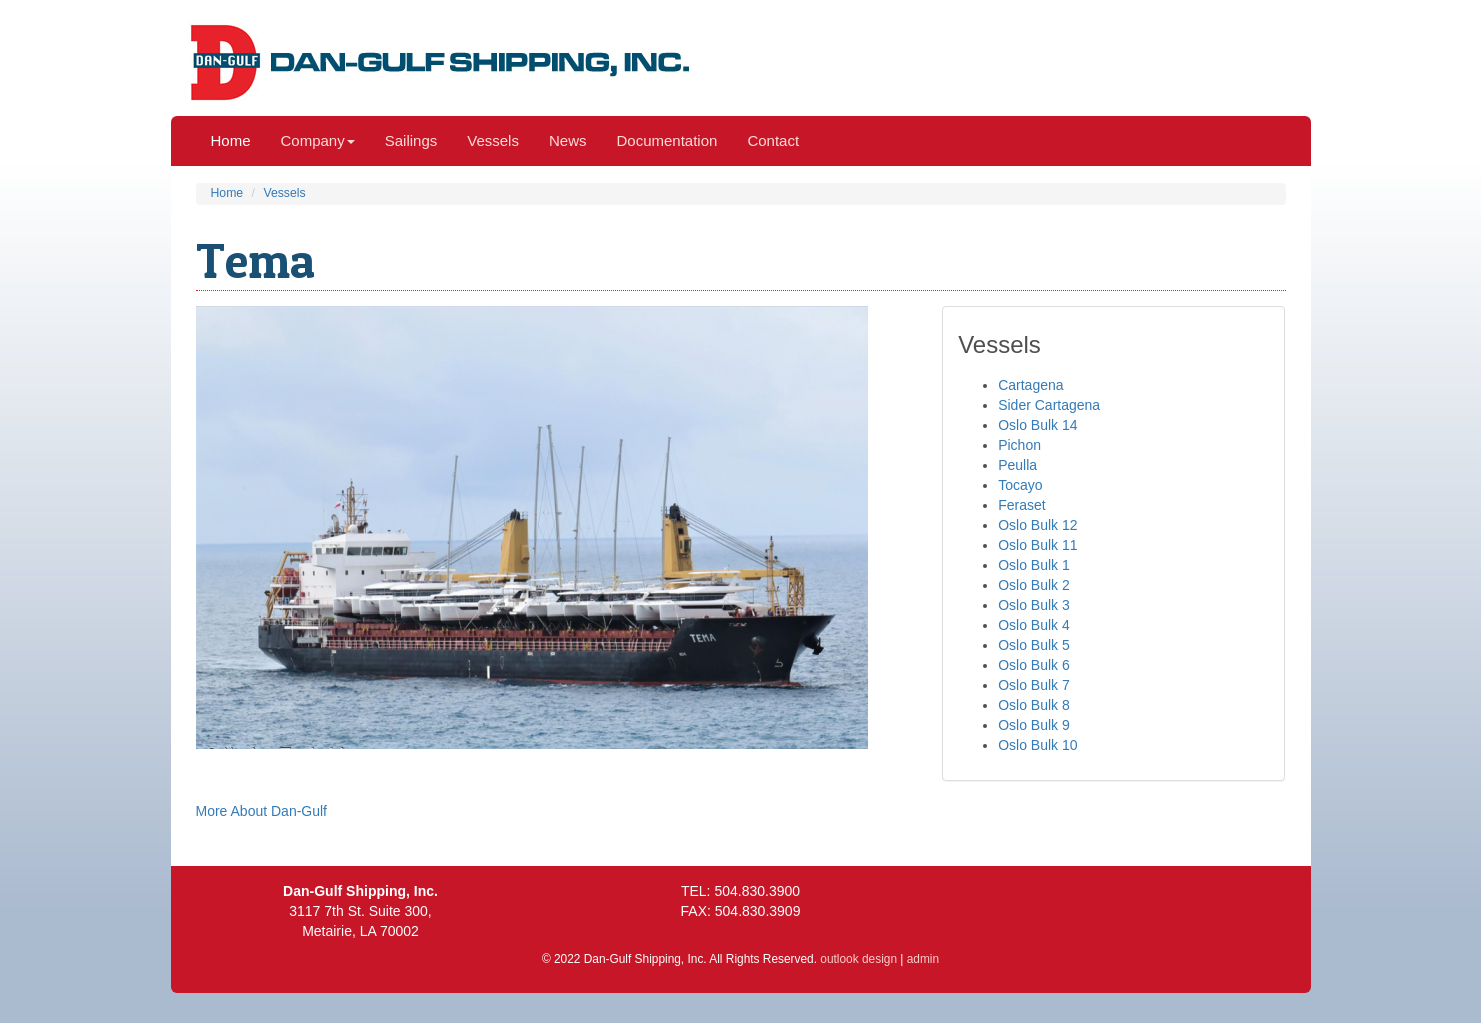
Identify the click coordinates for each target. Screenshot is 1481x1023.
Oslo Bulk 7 (1034, 685)
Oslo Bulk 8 (1034, 705)
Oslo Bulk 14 (1037, 425)
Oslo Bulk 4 (1034, 625)
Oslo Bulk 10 (1037, 745)
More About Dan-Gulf (262, 811)
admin (923, 959)
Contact (773, 140)
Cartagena (1030, 385)
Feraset (1021, 505)
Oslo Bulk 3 (1034, 605)
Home (231, 140)
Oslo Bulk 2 (1034, 585)
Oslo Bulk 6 (1034, 665)
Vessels (493, 140)
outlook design (858, 959)
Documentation (666, 140)
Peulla (1017, 465)
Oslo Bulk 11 (1037, 545)
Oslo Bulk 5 (1034, 645)
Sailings (411, 140)
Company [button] (318, 140)
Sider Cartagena (1049, 405)
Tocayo (1020, 485)
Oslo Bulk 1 (1034, 565)
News (568, 140)
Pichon (1019, 445)
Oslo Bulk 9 (1034, 725)
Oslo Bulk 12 (1037, 525)
